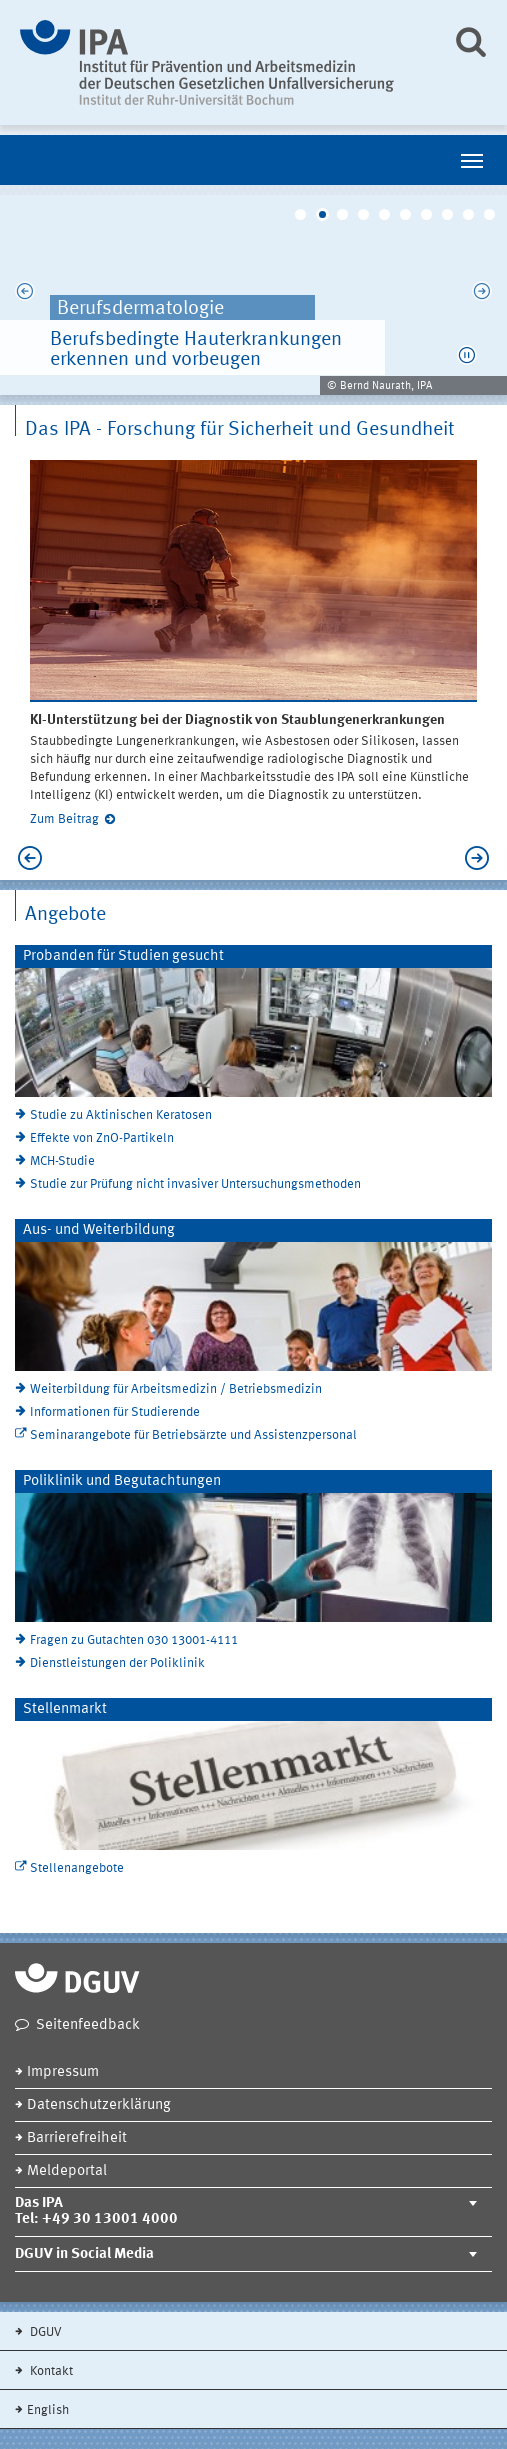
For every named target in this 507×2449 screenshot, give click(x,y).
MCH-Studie (62, 1161)
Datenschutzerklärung (99, 2105)
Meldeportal (67, 2171)
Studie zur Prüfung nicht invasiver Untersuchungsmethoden (195, 1184)
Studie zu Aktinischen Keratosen (121, 1115)
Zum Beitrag (64, 819)
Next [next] (482, 295)
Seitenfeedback (88, 2025)
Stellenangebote (77, 1868)
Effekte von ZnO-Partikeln (102, 1138)
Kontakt (50, 2371)
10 (489, 214)
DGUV (44, 2332)
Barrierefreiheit (77, 2138)
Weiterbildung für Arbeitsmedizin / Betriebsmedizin (176, 1389)
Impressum (63, 2072)
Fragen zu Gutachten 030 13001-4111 (134, 1640)
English (48, 2410)
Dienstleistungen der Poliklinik (117, 1663)
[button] (467, 355)
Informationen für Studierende (115, 1412)
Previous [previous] (25, 295)
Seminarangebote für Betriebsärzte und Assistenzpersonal (193, 1435)
